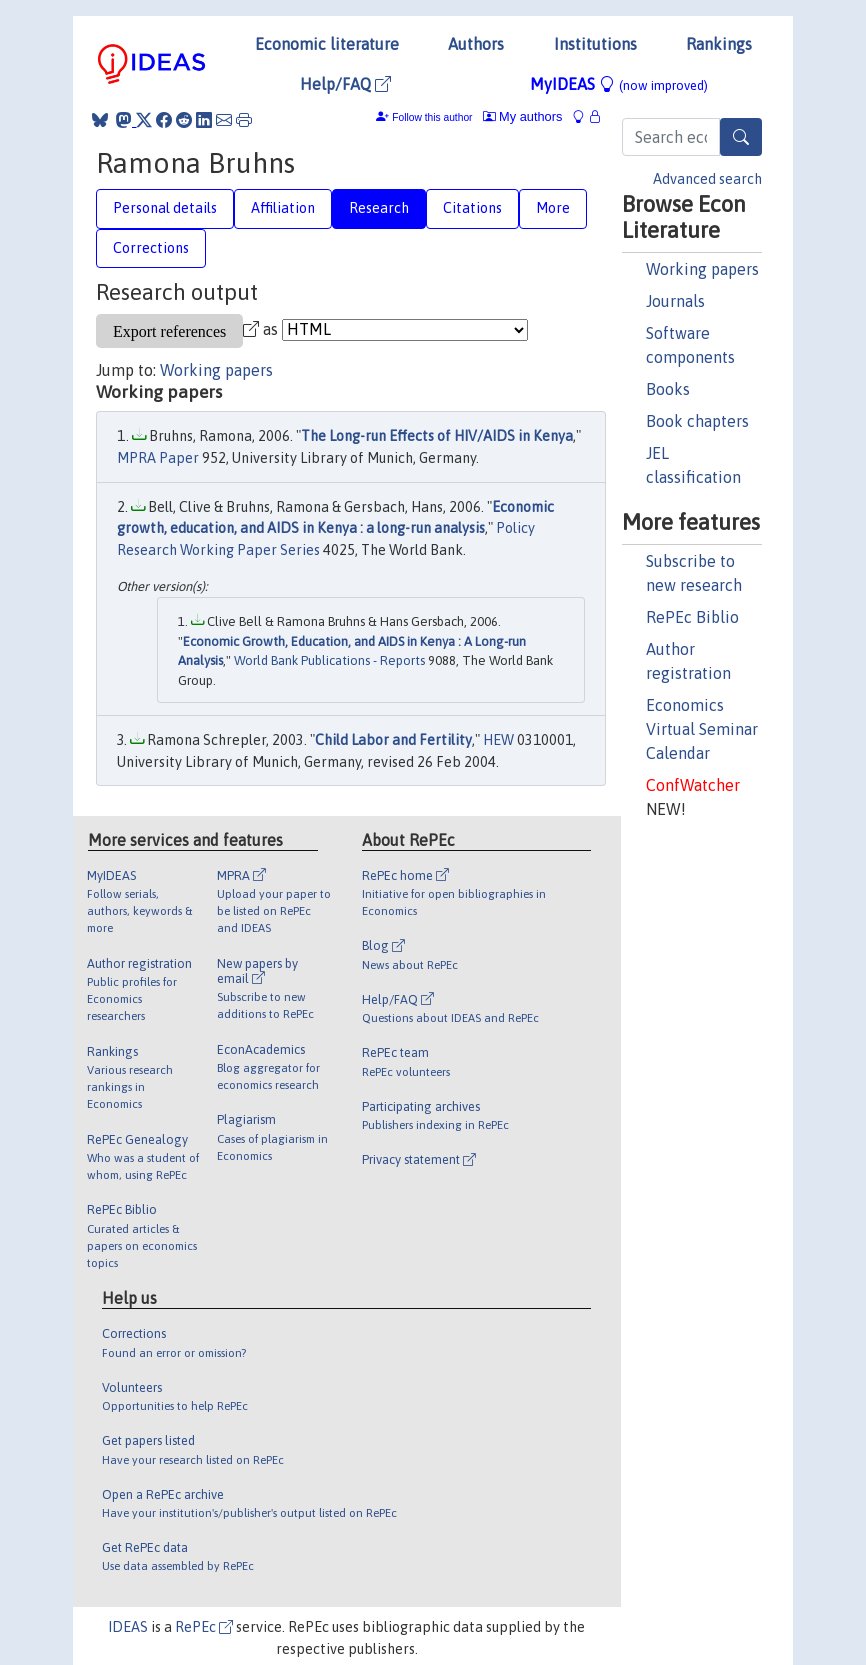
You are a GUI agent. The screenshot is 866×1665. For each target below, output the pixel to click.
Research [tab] (379, 208)
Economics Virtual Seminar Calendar (702, 729)
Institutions (595, 44)
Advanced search (707, 179)
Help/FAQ (345, 84)
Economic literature (327, 44)
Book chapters (697, 421)
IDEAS (128, 1627)
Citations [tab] (472, 208)
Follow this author (432, 117)
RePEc (204, 1627)
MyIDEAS (619, 84)
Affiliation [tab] (283, 208)
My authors (523, 116)
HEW (498, 740)
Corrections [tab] (151, 248)
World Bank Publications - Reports (329, 660)
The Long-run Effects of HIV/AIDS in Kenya (437, 436)
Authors (476, 44)
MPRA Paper (158, 458)
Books (668, 389)
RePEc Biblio (692, 617)
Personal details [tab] (165, 208)
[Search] (741, 137)
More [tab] (553, 208)
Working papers (702, 269)
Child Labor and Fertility (393, 740)
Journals (675, 301)
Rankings (719, 44)
